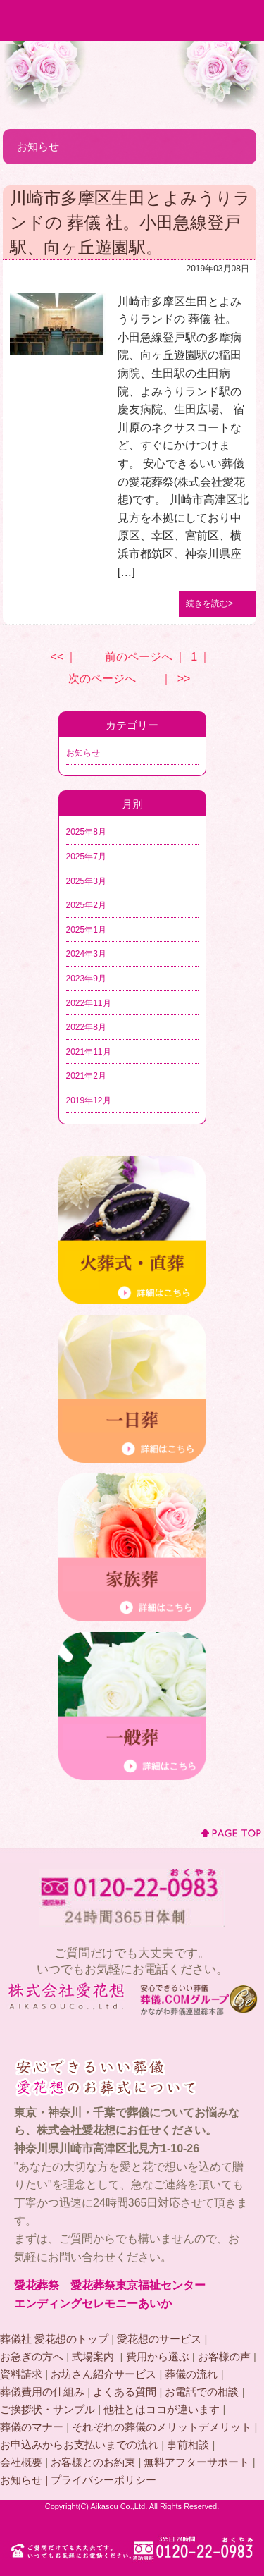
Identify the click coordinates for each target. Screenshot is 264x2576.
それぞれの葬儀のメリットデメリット (161, 2427)
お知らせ (83, 753)
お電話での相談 (202, 2392)
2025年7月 (86, 856)
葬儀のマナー (31, 2427)
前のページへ (138, 657)
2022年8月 (86, 1027)
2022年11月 (88, 1003)
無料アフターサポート (196, 2462)
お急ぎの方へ (31, 2356)
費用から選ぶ (157, 2356)
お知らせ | (25, 2480)
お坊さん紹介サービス (103, 2374)
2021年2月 (86, 1076)
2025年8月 (86, 832)
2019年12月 (88, 1100)
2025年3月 (86, 881)
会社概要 (21, 2462)
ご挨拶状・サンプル (47, 2409)
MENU (243, 20)
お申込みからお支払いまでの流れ (79, 2445)
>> (184, 679)
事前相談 (188, 2445)
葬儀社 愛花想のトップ (54, 2339)
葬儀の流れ (191, 2374)
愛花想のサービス (159, 2339)
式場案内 (94, 2356)
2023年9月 (86, 978)
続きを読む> (209, 603)
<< (57, 657)
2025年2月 (86, 905)
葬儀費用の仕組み (42, 2392)
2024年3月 (86, 954)
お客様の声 (224, 2356)
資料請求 (21, 2374)
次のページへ (102, 679)
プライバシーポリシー (103, 2480)
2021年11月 (88, 1052)
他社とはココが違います (161, 2409)
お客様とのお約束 (93, 2462)
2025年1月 (86, 930)
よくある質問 (124, 2392)
